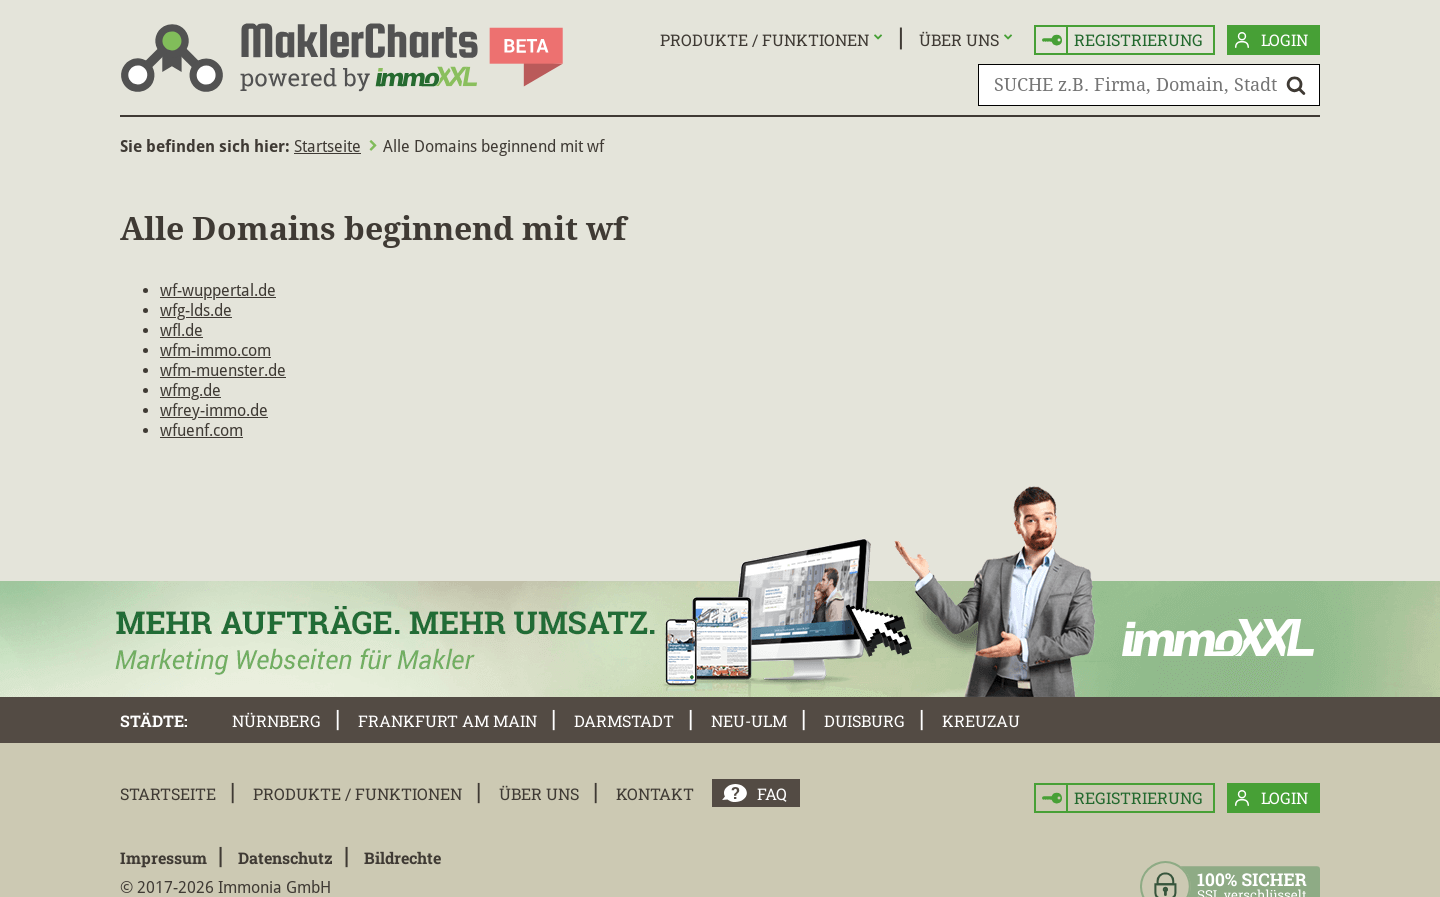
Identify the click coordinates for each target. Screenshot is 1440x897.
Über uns (959, 39)
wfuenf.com (201, 430)
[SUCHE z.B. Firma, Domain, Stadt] (1149, 85)
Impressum (163, 857)
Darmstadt (624, 720)
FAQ (772, 793)
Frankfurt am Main (447, 720)
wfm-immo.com (215, 350)
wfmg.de (190, 390)
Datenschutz (285, 857)
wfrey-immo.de (214, 410)
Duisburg (864, 720)
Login (1271, 40)
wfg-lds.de (196, 310)
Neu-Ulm (749, 720)
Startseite (327, 146)
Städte (152, 720)
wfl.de (181, 330)
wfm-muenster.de (223, 370)
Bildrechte (402, 857)
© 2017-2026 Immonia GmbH (225, 887)
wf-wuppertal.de (218, 290)
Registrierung (1122, 40)
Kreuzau (981, 720)
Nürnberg (276, 720)
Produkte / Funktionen (764, 39)
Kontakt (655, 793)
